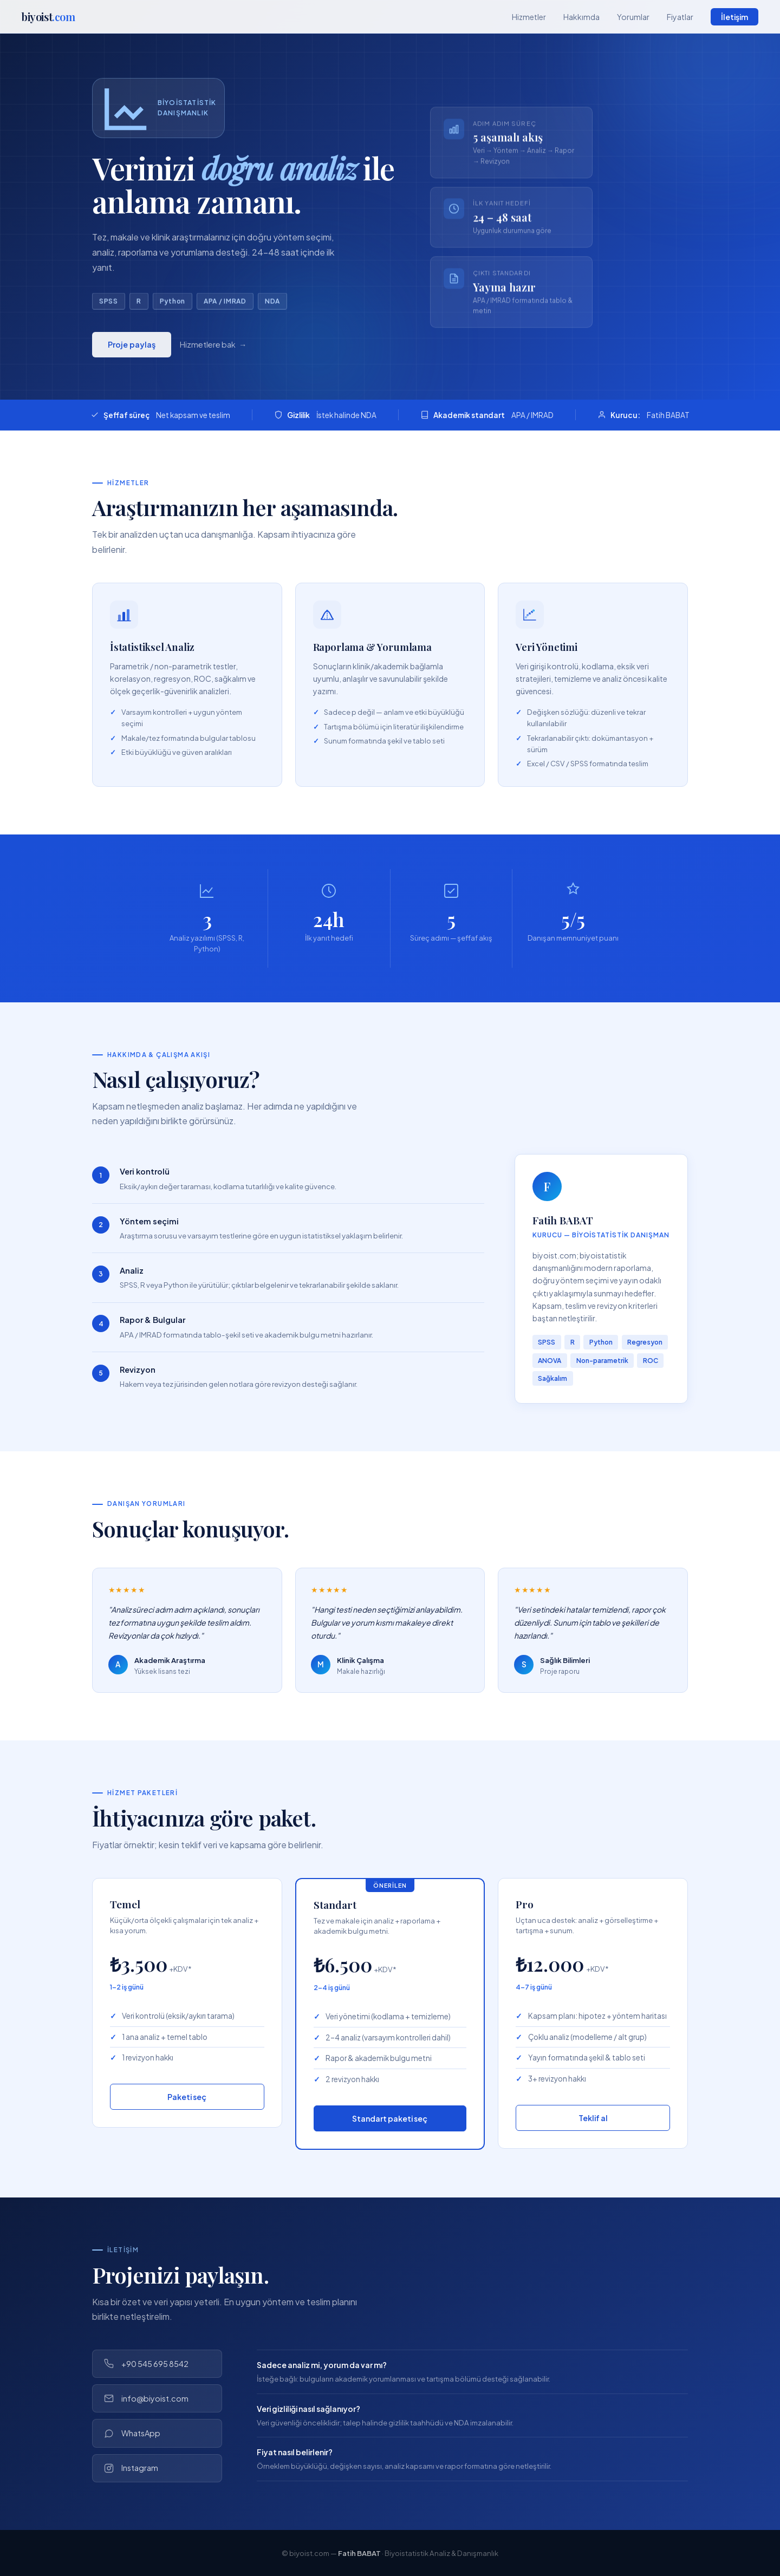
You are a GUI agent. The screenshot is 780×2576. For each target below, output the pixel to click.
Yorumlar (633, 17)
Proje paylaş (131, 350)
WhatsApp (132, 2433)
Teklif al (593, 2118)
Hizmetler (529, 17)
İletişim (734, 17)
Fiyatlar (680, 17)
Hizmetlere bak (208, 350)
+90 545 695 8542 (146, 2364)
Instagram (131, 2468)
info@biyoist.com (146, 2399)
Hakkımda (581, 17)
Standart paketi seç (389, 2118)
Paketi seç (186, 2097)
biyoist (48, 16)
